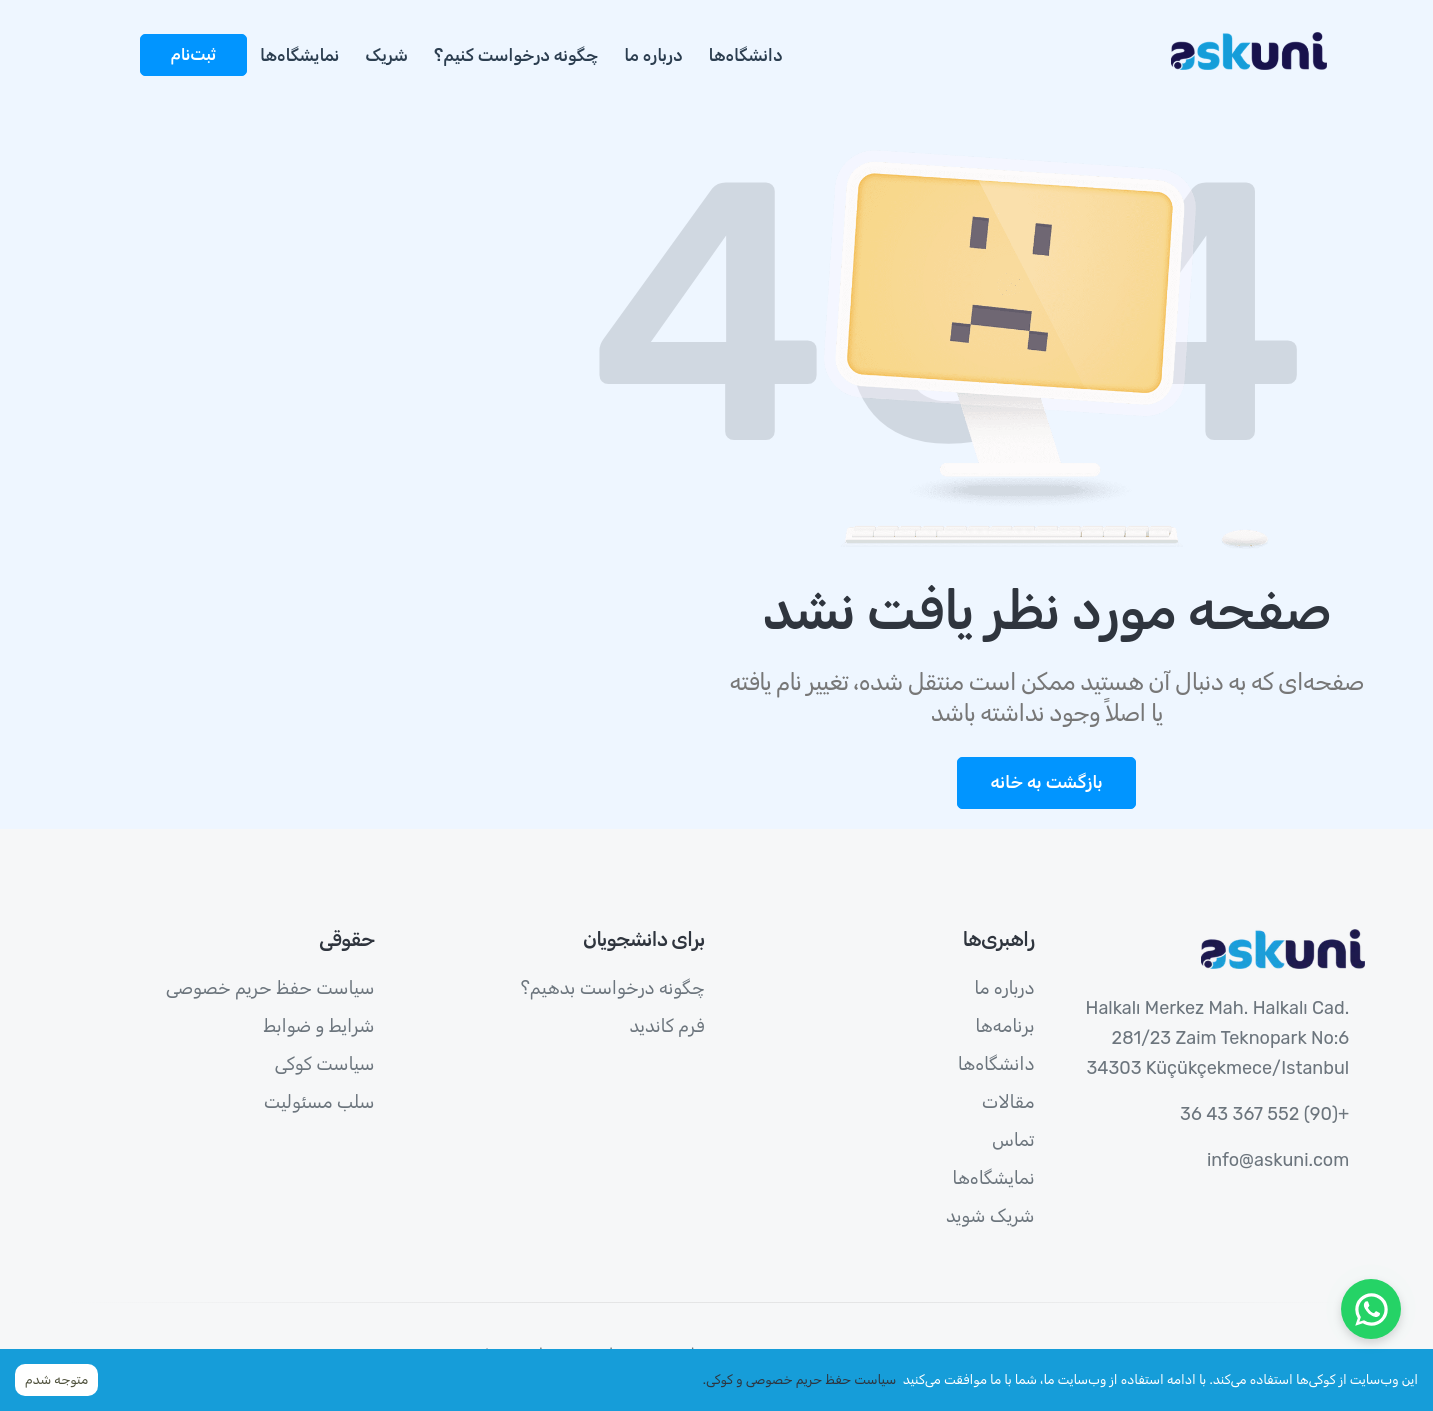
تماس (1013, 1140)
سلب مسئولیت (319, 1102)
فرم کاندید (666, 1026)
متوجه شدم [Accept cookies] (56, 1379)
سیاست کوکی (325, 1064)
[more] (120, 44)
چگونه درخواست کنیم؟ (516, 55)
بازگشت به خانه (1046, 782)
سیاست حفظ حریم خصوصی (270, 988)
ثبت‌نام (193, 54)
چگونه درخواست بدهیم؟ (613, 988)
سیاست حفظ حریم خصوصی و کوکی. (800, 1379)
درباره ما (653, 55)
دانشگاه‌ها (746, 55)
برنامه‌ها (1004, 1026)
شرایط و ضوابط (319, 1026)
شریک (386, 55)
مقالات (1008, 1102)
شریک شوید (990, 1216)
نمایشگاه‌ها (299, 55)
